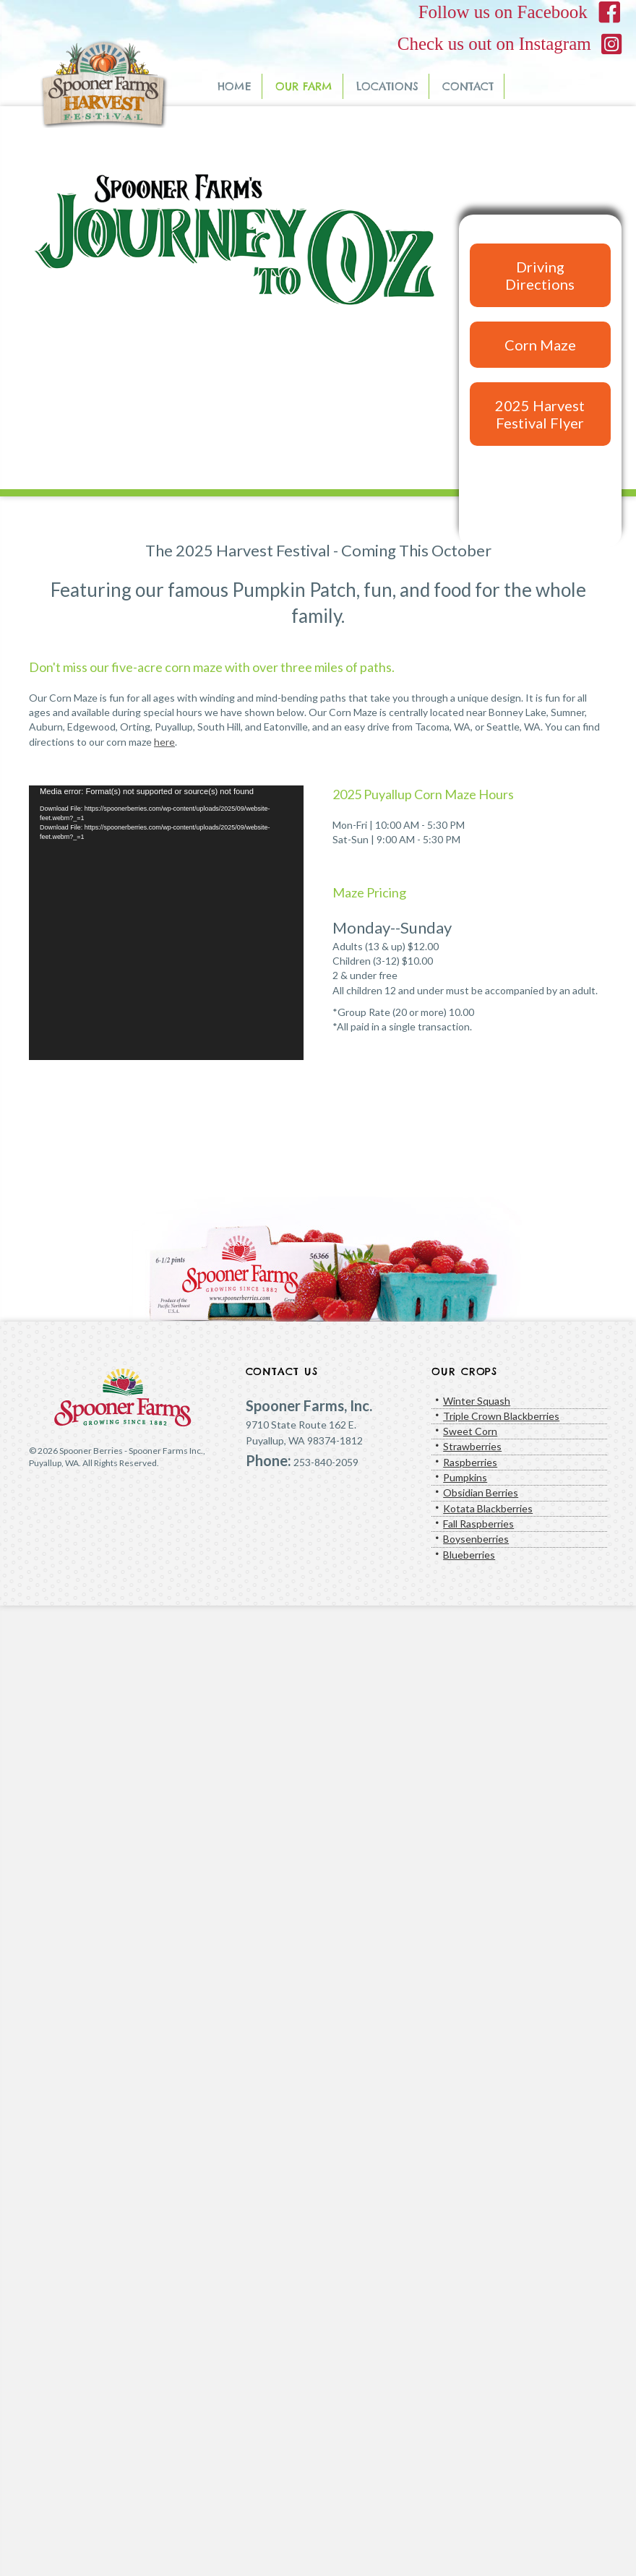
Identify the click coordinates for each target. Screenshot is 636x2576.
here (164, 742)
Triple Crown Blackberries (501, 1416)
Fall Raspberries (478, 1523)
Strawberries (472, 1446)
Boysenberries (476, 1539)
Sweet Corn (470, 1431)
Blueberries (469, 1554)
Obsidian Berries (480, 1492)
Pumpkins (465, 1477)
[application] (166, 922)
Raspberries (470, 1462)
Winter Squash (476, 1401)
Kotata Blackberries (488, 1508)
